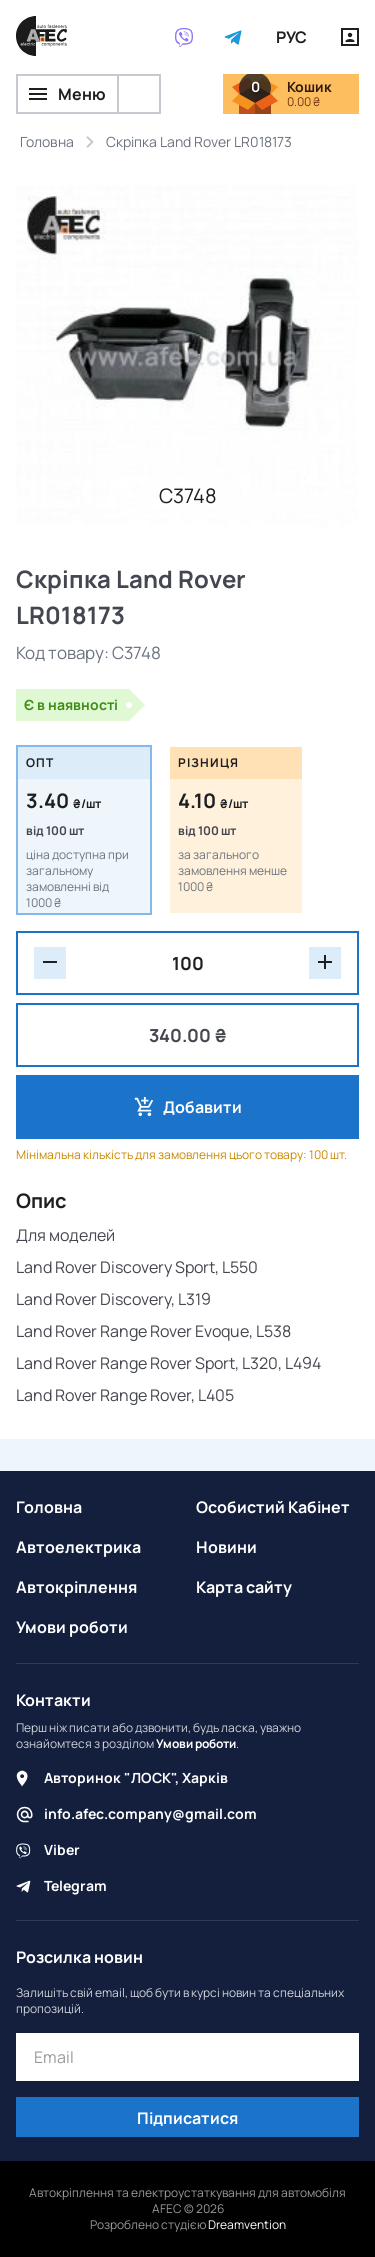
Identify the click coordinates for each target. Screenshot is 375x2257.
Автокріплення (76, 1587)
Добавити (202, 1107)
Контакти (53, 1700)
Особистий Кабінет (273, 1507)
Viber (62, 1849)
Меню (67, 94)
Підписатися (187, 2118)
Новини (226, 1547)
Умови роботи (72, 1627)
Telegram (75, 1885)
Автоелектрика (78, 1547)
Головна (49, 1507)
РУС (291, 37)
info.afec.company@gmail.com (150, 1813)
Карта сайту (244, 1587)
